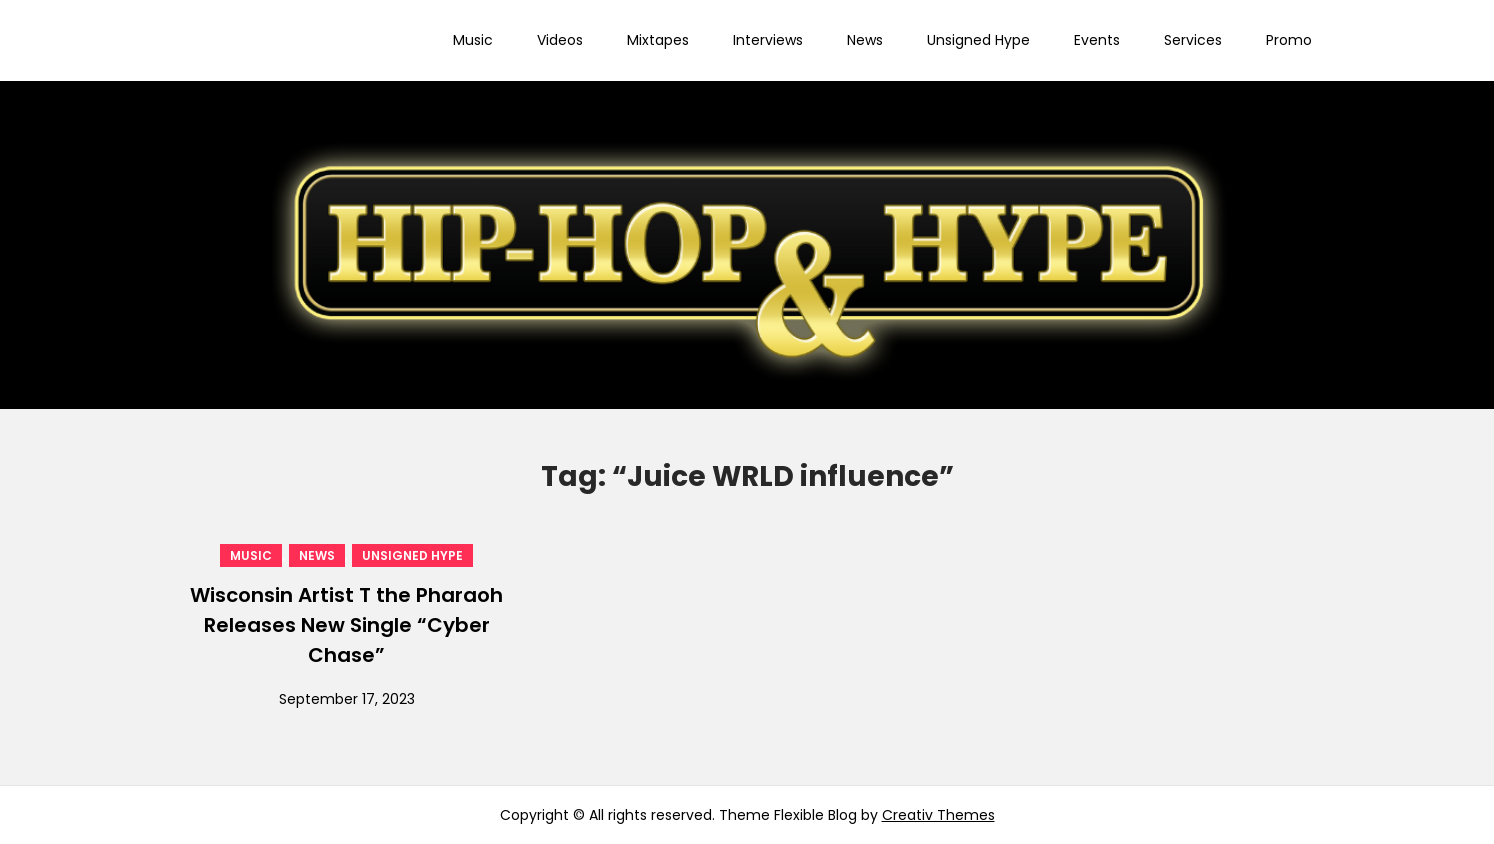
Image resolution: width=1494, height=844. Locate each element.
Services (1193, 40)
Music (473, 40)
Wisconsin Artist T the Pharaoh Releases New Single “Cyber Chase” (346, 625)
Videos (560, 40)
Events (1097, 40)
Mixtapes (658, 40)
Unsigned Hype (978, 40)
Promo (1289, 40)
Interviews (768, 40)
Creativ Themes (938, 815)
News (865, 40)
